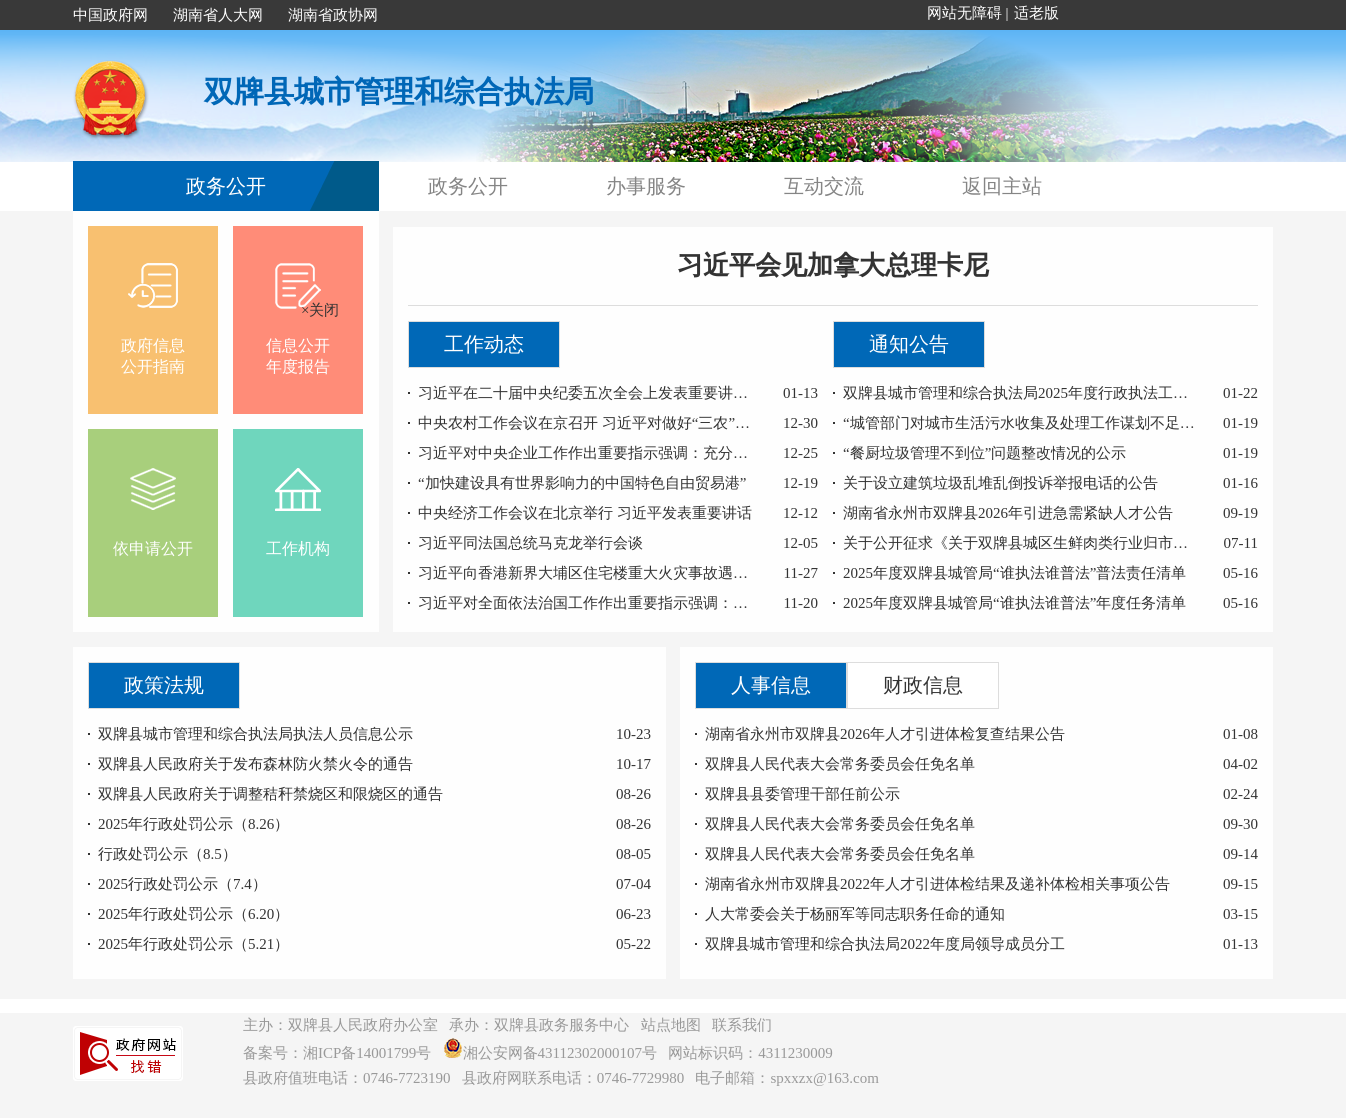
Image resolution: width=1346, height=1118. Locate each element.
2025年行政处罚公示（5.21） (193, 944)
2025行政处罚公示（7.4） (182, 884)
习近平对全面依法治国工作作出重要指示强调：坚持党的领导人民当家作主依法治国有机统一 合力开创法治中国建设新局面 (588, 603)
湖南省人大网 (218, 15)
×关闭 (316, 306)
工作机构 (298, 508)
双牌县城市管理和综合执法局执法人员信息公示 (255, 734)
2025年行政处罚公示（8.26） (193, 824)
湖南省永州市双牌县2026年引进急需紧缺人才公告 (1008, 513)
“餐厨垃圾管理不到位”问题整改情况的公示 (984, 453)
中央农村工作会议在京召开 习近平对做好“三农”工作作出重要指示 (588, 423)
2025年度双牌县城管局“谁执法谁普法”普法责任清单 (1014, 573)
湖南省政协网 (333, 15)
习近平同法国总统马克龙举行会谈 (530, 543)
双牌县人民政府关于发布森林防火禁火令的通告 (255, 764)
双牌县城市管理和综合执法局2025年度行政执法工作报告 (1020, 393)
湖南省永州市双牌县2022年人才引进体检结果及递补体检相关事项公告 (937, 884)
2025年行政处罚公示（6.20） (193, 914)
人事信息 (771, 685)
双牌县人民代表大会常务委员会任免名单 (840, 764)
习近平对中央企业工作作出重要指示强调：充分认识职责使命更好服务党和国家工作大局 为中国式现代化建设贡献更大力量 (588, 453)
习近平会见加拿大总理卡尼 (833, 265)
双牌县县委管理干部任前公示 (802, 794)
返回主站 (1002, 186)
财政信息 (923, 685)
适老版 (1036, 13)
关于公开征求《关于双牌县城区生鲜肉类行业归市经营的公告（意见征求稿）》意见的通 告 (1020, 543)
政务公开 (226, 186)
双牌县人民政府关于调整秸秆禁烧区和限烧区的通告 (270, 794)
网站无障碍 (964, 13)
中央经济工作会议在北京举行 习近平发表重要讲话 (585, 513)
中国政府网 (110, 15)
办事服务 (646, 186)
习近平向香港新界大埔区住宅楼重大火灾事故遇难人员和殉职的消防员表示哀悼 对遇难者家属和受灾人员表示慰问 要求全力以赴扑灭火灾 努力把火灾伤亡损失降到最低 (588, 573)
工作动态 (484, 344)
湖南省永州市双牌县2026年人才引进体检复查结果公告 (885, 734)
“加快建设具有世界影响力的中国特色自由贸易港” (582, 483)
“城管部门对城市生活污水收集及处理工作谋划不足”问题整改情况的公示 (1020, 423)
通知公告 (909, 344)
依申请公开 (153, 508)
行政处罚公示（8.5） (167, 854)
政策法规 (164, 685)
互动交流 (824, 186)
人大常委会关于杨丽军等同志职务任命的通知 (855, 914)
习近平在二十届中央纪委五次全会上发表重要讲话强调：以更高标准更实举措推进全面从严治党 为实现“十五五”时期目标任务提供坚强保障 (588, 393)
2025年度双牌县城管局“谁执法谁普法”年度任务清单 (1014, 603)
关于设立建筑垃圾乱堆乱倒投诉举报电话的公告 (1000, 483)
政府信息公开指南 (153, 315)
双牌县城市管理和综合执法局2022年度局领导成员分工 (885, 944)
